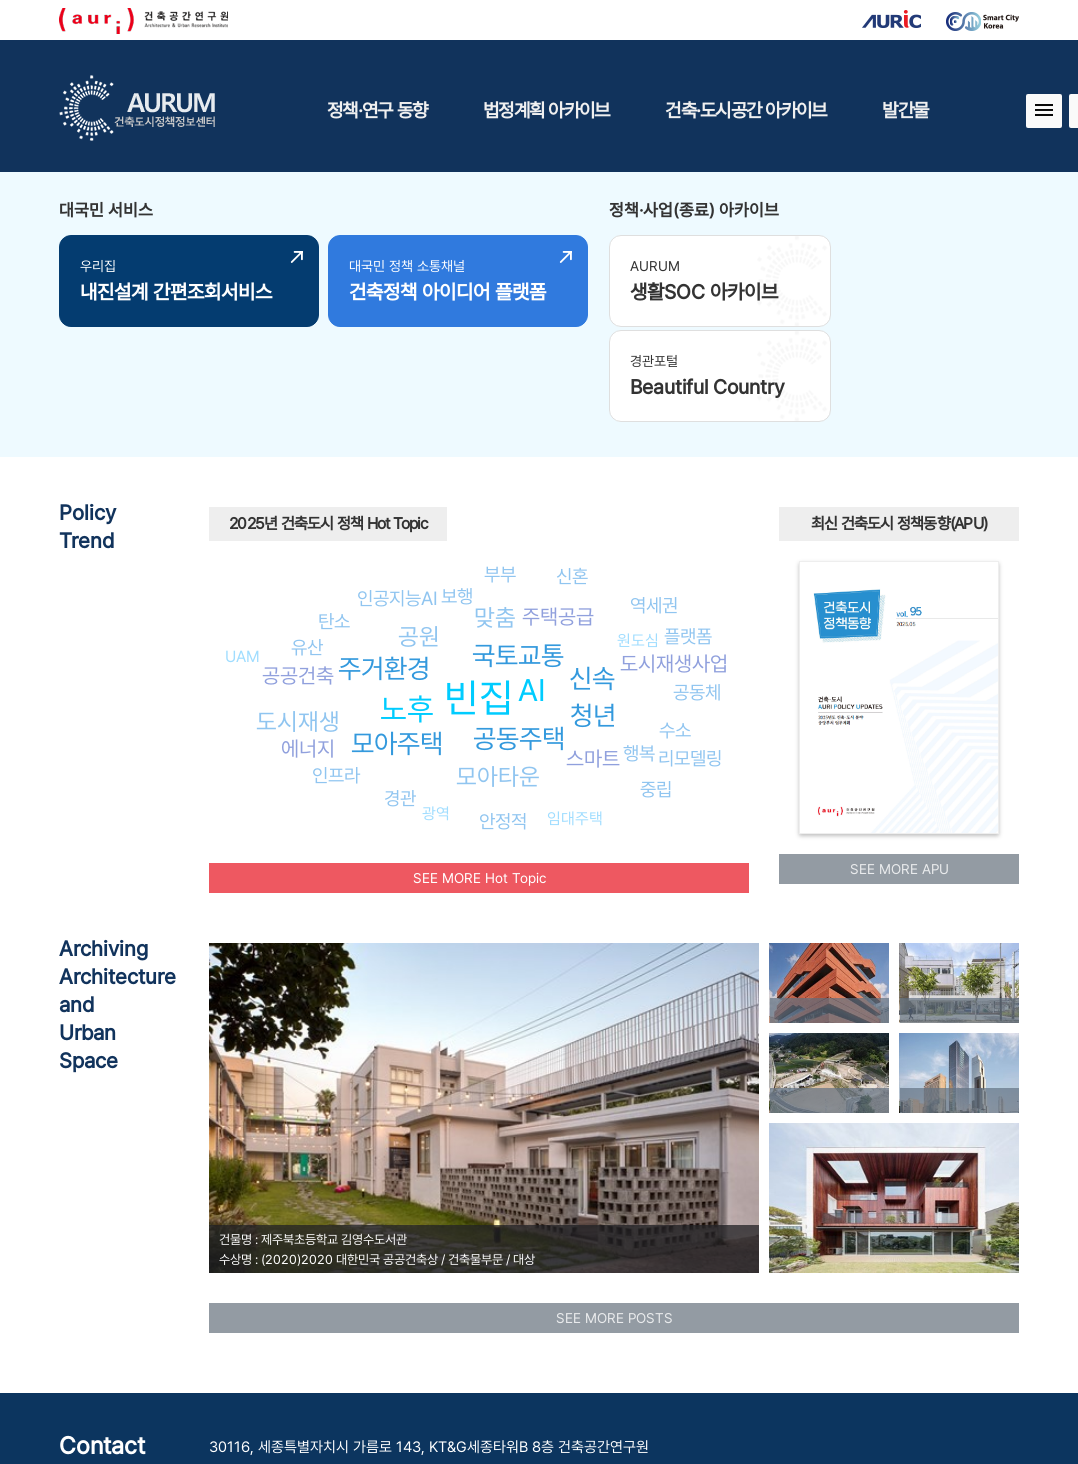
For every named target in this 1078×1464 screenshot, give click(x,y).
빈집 (479, 597)
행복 (639, 653)
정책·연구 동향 (377, 110)
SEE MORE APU (899, 769)
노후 (407, 609)
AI (532, 590)
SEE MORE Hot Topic (479, 778)
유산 (307, 547)
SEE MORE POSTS (614, 1218)
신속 (592, 578)
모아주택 (397, 643)
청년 (593, 615)
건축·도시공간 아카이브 (745, 110)
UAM (242, 556)
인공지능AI (397, 498)
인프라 (336, 675)
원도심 (638, 540)
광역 (436, 713)
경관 (400, 698)
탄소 (334, 521)
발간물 (905, 110)
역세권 (654, 505)
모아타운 (498, 676)
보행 (457, 496)
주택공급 (558, 516)
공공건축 (298, 574)
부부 (500, 474)
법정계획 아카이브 (546, 110)
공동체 (697, 592)
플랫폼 (688, 536)
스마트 (593, 658)
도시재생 (298, 621)
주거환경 (384, 568)
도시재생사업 (674, 563)
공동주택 (519, 638)
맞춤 (495, 517)
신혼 (572, 476)
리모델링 (690, 658)
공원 (419, 536)
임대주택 (575, 717)
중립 (656, 689)
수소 (675, 630)
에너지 (308, 648)
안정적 (503, 721)
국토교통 (518, 555)
